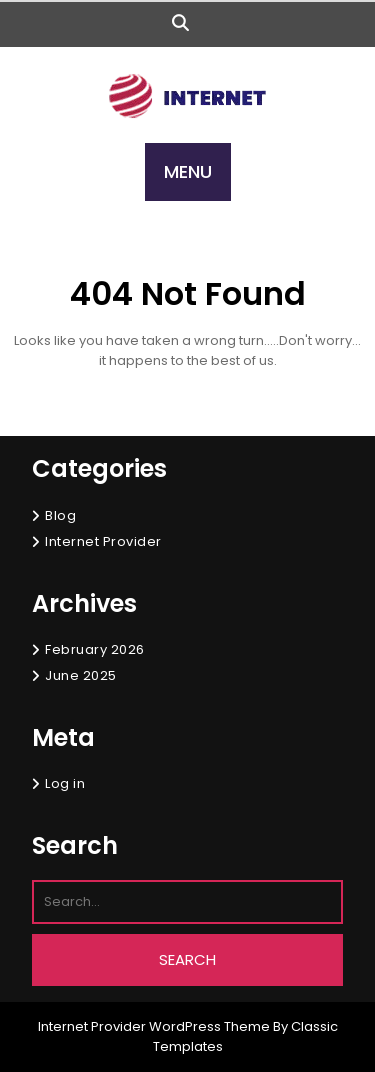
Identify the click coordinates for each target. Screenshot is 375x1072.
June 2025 (81, 675)
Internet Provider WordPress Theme (154, 1026)
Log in (65, 783)
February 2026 (95, 649)
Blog (60, 515)
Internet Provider (103, 541)
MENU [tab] (188, 171)
